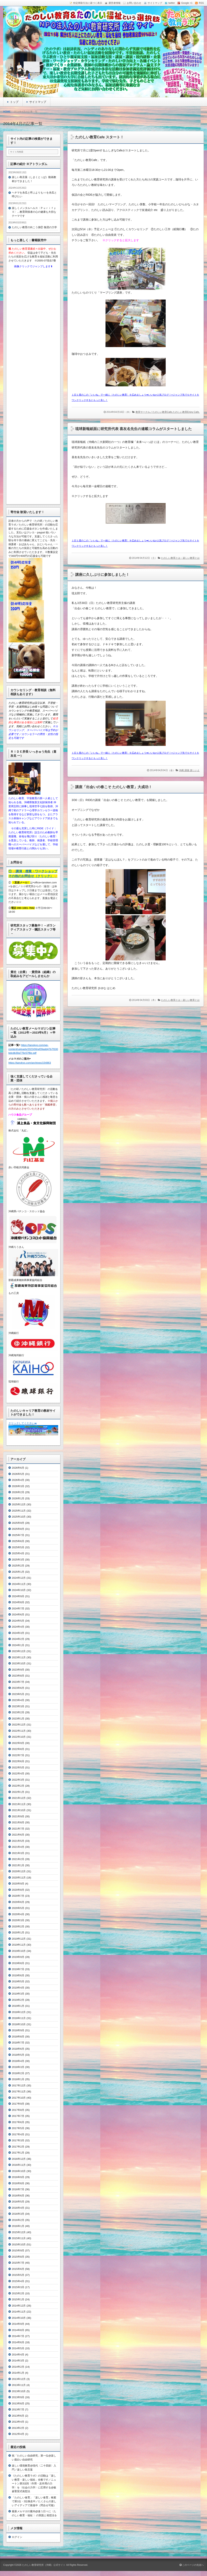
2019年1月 (18, 2005)
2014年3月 (18, 2360)
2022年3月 (18, 1779)
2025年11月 (19, 1510)
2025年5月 (18, 1547)
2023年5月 (18, 1694)
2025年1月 (18, 1571)
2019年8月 (18, 1963)
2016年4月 (18, 2207)
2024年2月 (18, 1638)
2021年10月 (19, 1810)
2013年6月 (18, 2415)
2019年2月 (18, 1999)
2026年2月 (18, 1492)
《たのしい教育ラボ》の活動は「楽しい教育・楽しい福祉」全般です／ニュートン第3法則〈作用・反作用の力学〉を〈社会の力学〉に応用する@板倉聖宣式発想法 (34, 2483)
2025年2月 (18, 1565)
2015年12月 (19, 2232)
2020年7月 (18, 1895)
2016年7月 (18, 2189)
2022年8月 (18, 1749)
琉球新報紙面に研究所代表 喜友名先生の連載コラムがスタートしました (133, 429)
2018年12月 (19, 2012)
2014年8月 (18, 2330)
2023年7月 (18, 1681)
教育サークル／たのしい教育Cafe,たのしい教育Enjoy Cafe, (168, 412)
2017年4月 (18, 2134)
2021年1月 (18, 1865)
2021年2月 (18, 1859)
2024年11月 (19, 1584)
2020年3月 (18, 1920)
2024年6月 (18, 1614)
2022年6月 (18, 1761)
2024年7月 (18, 1608)
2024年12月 (19, 1577)
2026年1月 (18, 1498)
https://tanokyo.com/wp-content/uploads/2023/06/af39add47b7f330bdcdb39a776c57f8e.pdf (33, 1049)
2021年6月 (18, 1834)
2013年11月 (19, 2385)
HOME (6, 111)
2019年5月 (18, 1981)
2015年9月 (18, 2250)
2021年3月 (18, 1853)
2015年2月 (18, 2293)
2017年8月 (18, 2109)
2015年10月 (19, 2244)
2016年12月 (19, 2158)
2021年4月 (18, 1846)
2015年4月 (18, 2281)
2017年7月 (18, 2115)
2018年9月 (18, 2030)
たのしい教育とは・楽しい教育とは (180, 558)
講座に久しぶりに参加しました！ (102, 575)
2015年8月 (18, 2256)
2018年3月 (18, 2067)
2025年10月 (19, 1516)
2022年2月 (18, 1785)
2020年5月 (18, 1908)
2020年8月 (18, 1889)
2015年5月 (18, 2274)
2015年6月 (18, 2268)
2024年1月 (18, 1645)
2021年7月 (18, 1828)
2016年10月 (19, 2171)
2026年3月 (18, 1486)
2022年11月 (19, 1730)
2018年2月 (18, 2073)
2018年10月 (19, 2024)
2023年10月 (19, 1663)
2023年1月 (18, 1718)
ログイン (17, 2537)
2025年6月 (18, 1541)
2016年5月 (18, 2201)
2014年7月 (18, 2336)
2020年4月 (18, 1914)
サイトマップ (37, 101)
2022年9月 (18, 1743)
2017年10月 (19, 2097)
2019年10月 (19, 1950)
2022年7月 (18, 1755)
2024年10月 (19, 1590)
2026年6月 (18, 1467)
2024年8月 (18, 1602)
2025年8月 (18, 1528)
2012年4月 (18, 2433)
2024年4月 (18, 1626)
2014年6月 (18, 2342)
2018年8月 (18, 2036)
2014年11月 (19, 2311)
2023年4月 (18, 1700)
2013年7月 (18, 2409)
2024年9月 (18, 1596)
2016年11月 (19, 2164)
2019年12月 (19, 1938)
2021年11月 (19, 1804)
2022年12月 (19, 1724)
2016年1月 (18, 2226)
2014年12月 (19, 2305)
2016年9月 (18, 2177)
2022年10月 (19, 1736)
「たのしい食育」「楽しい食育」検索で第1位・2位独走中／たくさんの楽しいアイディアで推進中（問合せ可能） (34, 2501)
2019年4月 (18, 1987)
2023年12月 (19, 1651)
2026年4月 (18, 1479)
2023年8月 (18, 1675)
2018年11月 (19, 2018)
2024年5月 (18, 1620)
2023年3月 (18, 1706)
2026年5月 (18, 1473)
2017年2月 (18, 2146)
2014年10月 (19, 2317)
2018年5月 (18, 2054)
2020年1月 (18, 1932)
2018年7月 (18, 2042)
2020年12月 (19, 1871)
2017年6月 (18, 2122)
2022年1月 (18, 1791)
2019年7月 (18, 1969)
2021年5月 (18, 1840)
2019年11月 (19, 1944)
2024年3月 (18, 1632)
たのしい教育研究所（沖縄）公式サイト (43, 2565)
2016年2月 (18, 2220)
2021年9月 (18, 1816)
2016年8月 (18, 2183)
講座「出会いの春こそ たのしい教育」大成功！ (113, 787)
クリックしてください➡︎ (22, 1423)
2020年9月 (18, 1883)
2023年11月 (19, 1657)
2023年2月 (18, 1712)
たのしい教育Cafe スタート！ (99, 137)
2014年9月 (18, 2323)
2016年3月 (18, 2213)
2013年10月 (19, 2391)
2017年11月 (19, 2091)
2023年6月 (18, 1687)
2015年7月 (18, 2262)
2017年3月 (18, 2140)
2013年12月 (19, 2379)
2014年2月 (18, 2366)
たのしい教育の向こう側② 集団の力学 (34, 227)
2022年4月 (18, 1773)
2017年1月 (18, 2152)
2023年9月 (18, 1669)
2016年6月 (18, 2195)
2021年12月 (19, 1797)
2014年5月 (18, 2348)
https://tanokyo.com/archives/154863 (29, 1062)
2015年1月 (18, 2299)
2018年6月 (18, 2048)
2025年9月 (18, 1522)
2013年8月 (18, 2403)
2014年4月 (18, 2354)
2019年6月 (18, 1975)
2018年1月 (18, 2079)
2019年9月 (18, 1956)
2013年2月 (18, 2427)
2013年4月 (18, 2421)
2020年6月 (18, 1902)
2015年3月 (18, 2287)
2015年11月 (19, 2238)
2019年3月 (18, 1993)
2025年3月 (18, 1559)
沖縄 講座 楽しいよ (189, 770)
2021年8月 (18, 1822)
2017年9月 (18, 2103)
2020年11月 (19, 1877)
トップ (14, 101)
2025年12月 (19, 1504)
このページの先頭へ (192, 2565)
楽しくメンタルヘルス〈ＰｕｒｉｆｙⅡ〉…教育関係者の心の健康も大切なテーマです (34, 212)
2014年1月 (18, 2372)
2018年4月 (18, 2061)
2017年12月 (19, 2085)
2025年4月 (18, 1553)
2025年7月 (18, 1535)
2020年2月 (18, 1926)
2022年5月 (18, 1767)
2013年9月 (18, 2397)
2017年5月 (18, 2128)
